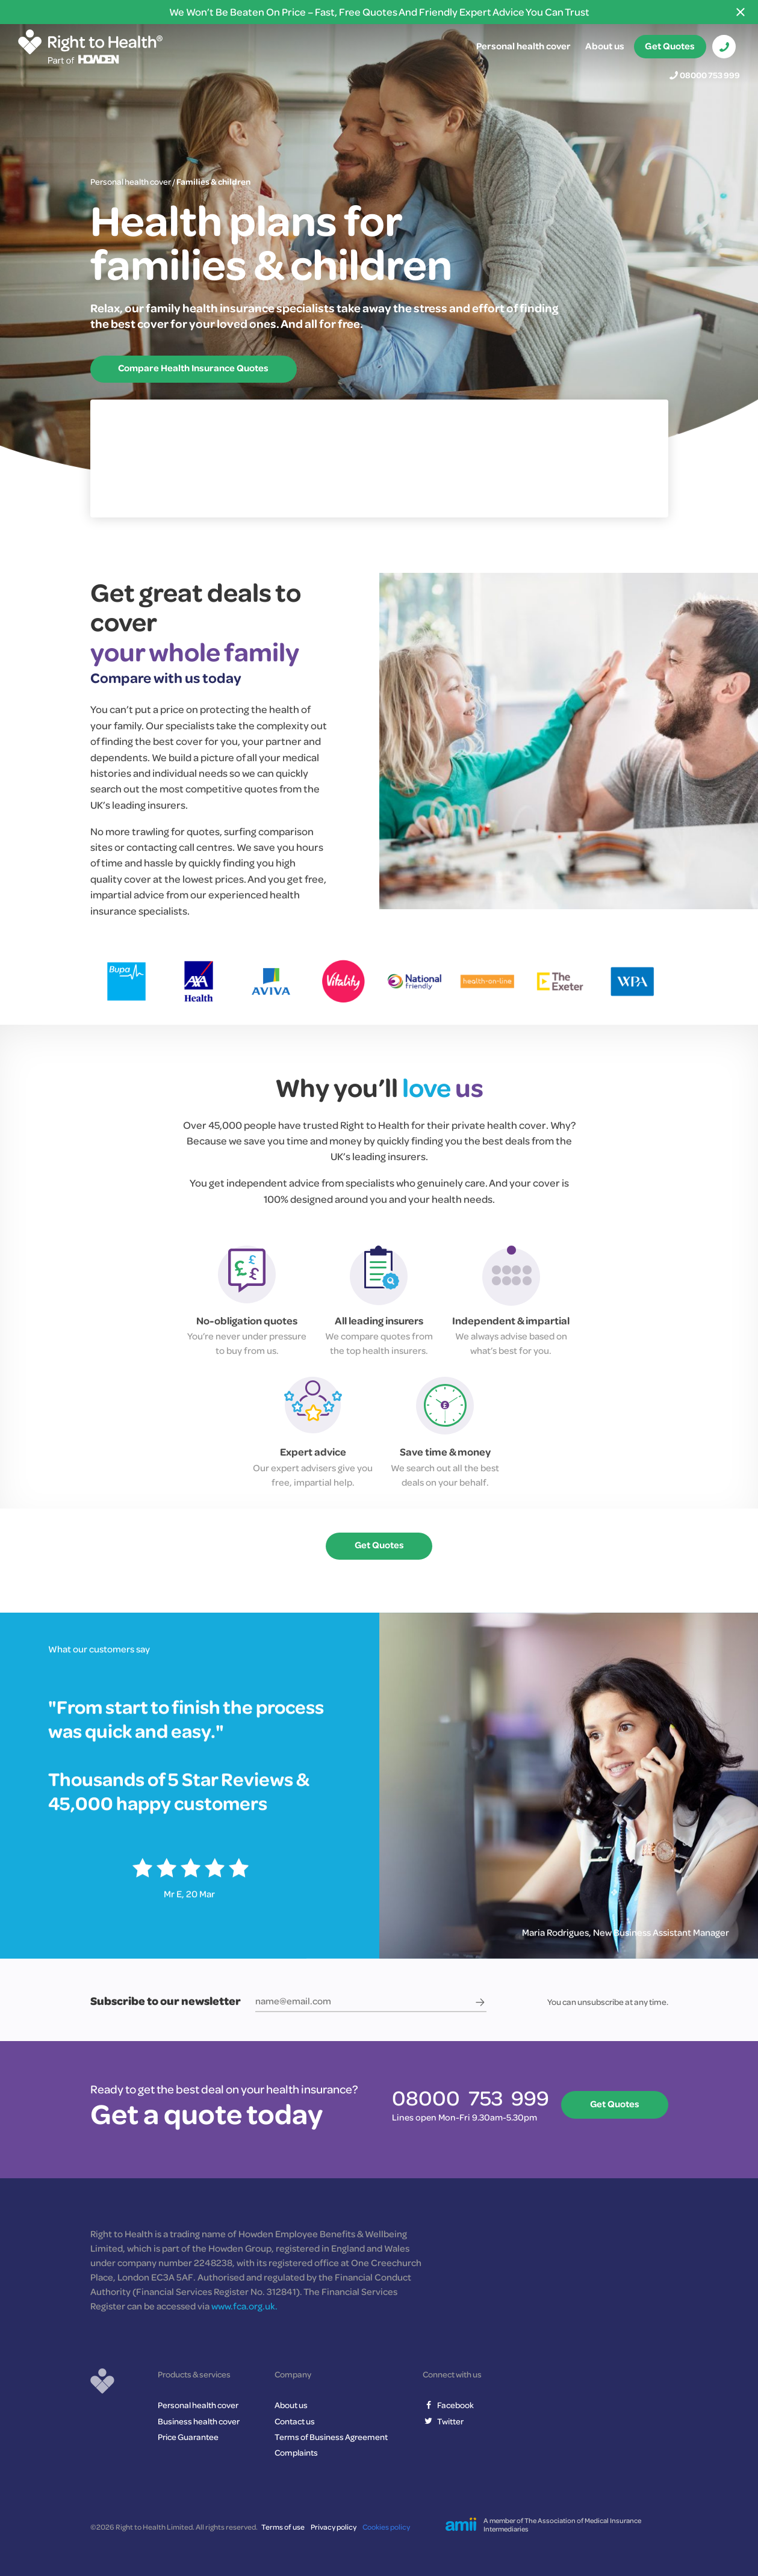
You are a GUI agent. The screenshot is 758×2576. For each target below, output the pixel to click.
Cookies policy (386, 2527)
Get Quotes (670, 45)
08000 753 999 (710, 75)
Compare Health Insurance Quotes (194, 368)
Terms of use (283, 2527)
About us (604, 45)
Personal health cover (523, 45)
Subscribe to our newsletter (165, 2001)
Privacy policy (333, 2527)
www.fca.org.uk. (244, 2305)
